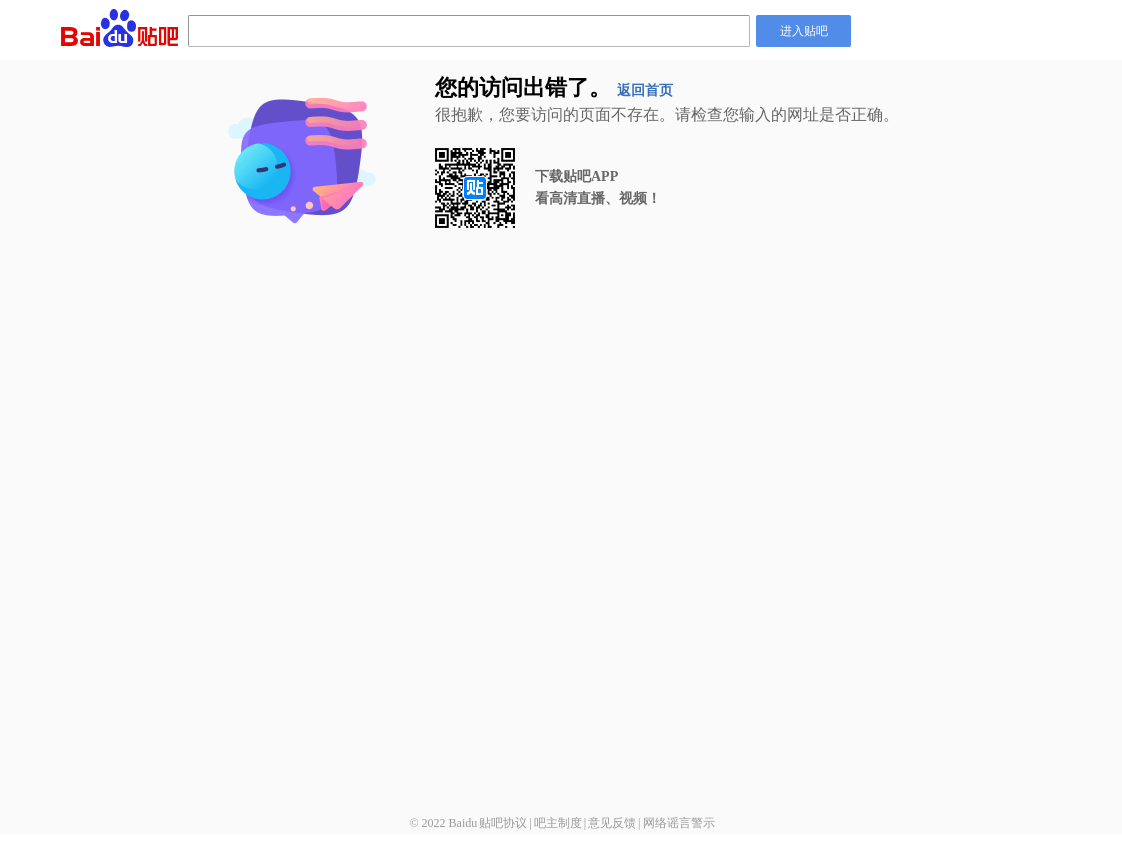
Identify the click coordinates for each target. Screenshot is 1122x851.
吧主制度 (558, 823)
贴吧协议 (503, 823)
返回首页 (645, 90)
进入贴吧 (804, 31)
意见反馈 (612, 823)
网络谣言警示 (679, 823)
